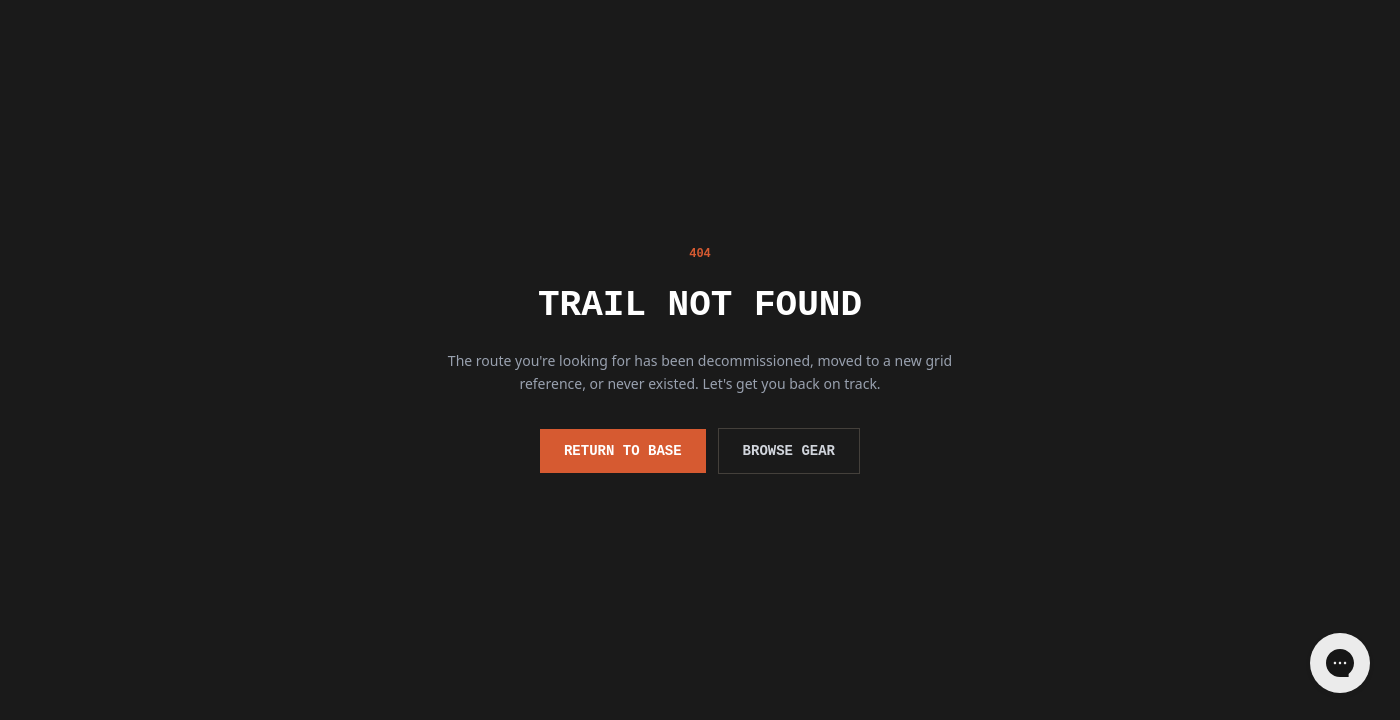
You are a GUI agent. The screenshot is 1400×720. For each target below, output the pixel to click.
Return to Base (623, 450)
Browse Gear (789, 450)
